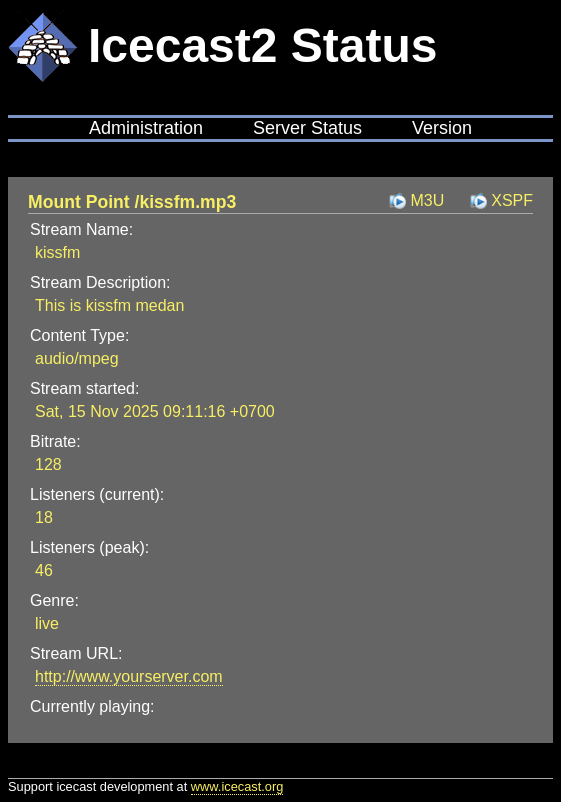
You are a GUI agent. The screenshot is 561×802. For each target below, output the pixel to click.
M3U (427, 200)
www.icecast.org (237, 786)
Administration (146, 128)
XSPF (512, 200)
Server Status (307, 128)
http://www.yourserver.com (129, 676)
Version (442, 128)
